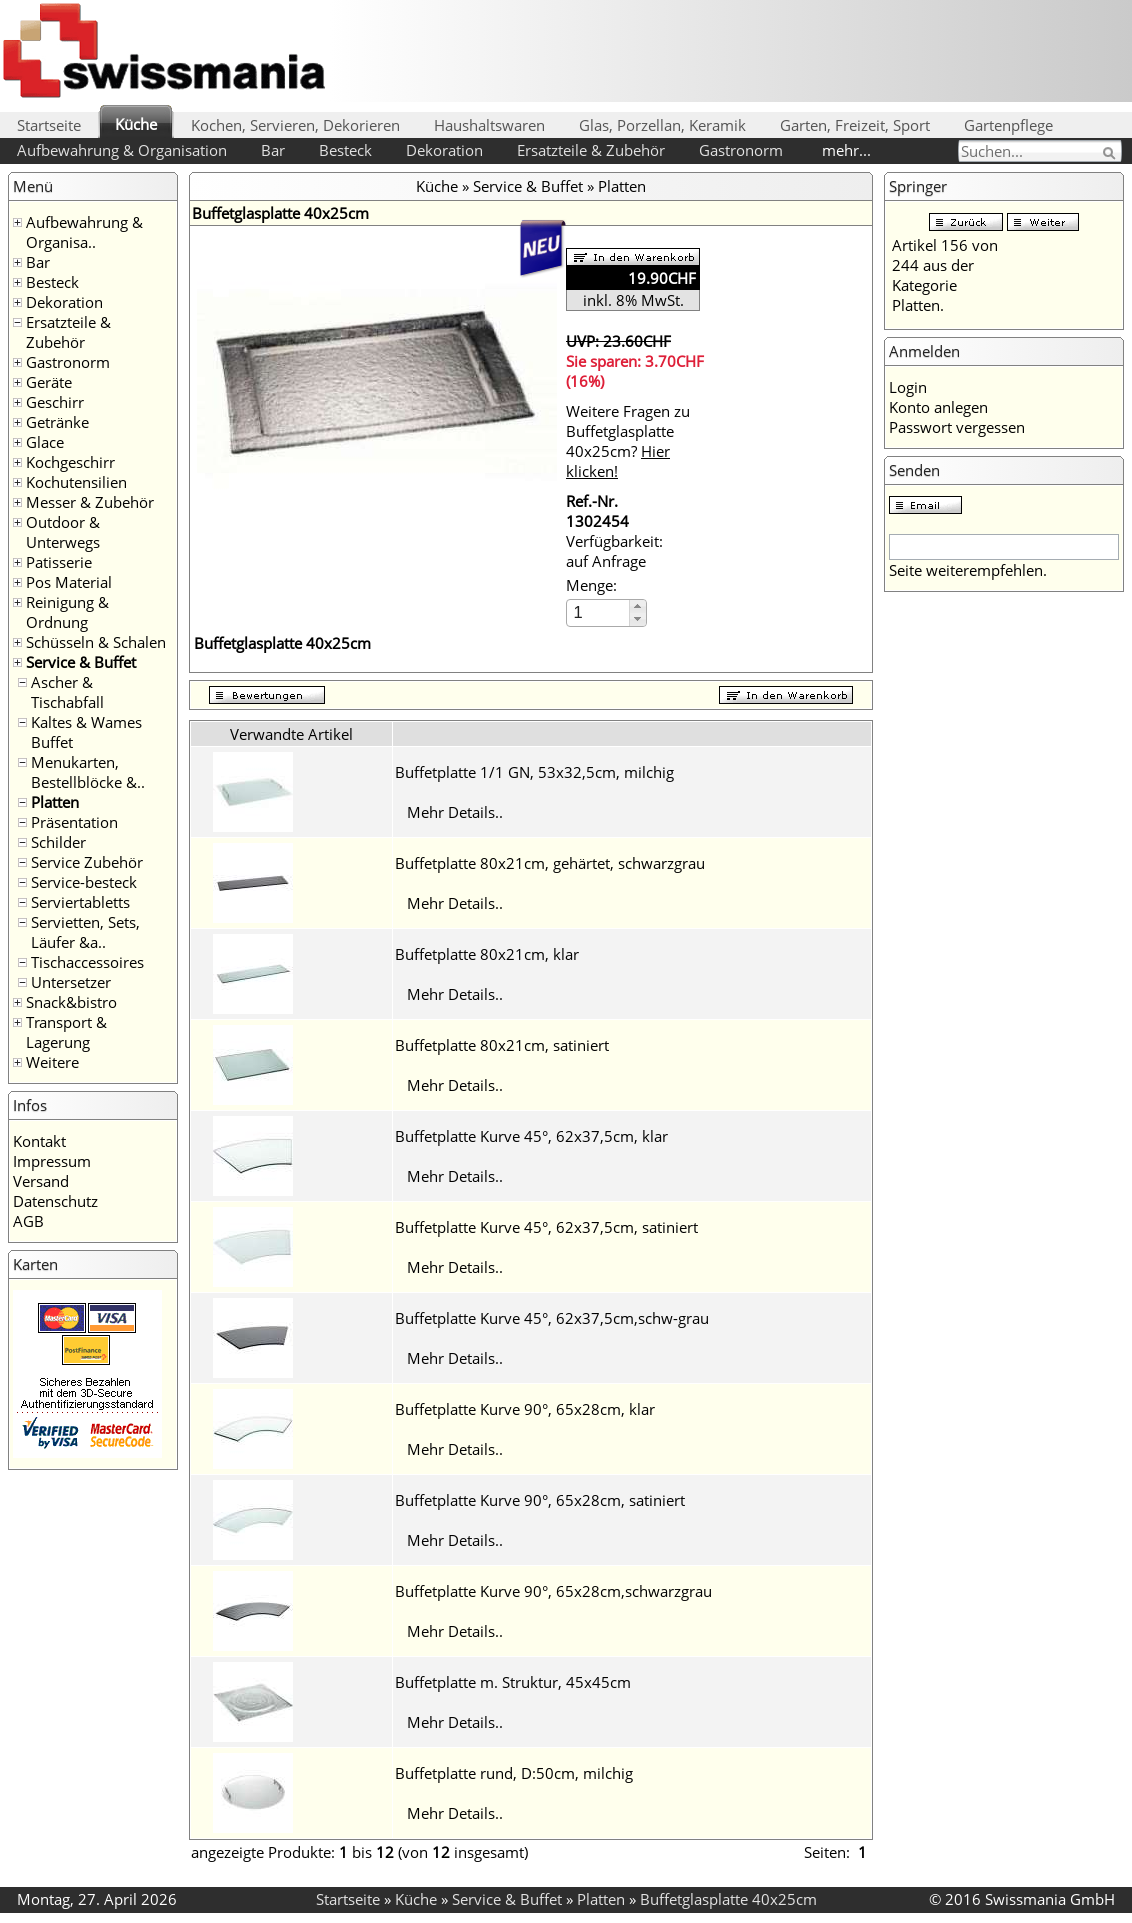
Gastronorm (741, 150)
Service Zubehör (87, 862)
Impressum (52, 1161)
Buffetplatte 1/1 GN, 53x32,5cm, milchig (534, 772)
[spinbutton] (599, 612)
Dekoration (444, 150)
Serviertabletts (80, 902)
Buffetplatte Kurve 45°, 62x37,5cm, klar (531, 1136)
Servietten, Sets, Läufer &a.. (85, 932)
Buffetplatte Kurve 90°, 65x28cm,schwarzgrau (553, 1591)
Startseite (49, 125)
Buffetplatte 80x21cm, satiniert (502, 1045)
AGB (28, 1221)
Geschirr (55, 402)
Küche (136, 124)
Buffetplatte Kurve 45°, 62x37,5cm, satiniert (546, 1227)
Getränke (57, 422)
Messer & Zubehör (90, 502)
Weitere (52, 1062)
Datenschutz (55, 1201)
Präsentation (74, 822)
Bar (273, 150)
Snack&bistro (71, 1002)
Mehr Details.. (455, 812)
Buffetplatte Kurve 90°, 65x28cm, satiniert (540, 1500)
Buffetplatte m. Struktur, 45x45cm (513, 1682)
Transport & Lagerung (66, 1032)
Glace (45, 442)
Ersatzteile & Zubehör (591, 150)
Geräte (49, 382)
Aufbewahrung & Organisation (122, 150)
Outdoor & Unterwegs (63, 532)
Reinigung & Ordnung (67, 612)
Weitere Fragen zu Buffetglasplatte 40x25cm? (628, 441)
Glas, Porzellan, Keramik (662, 125)
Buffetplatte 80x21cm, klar (487, 954)
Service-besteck (84, 882)
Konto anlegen (938, 407)
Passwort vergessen (957, 427)
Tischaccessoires (87, 962)
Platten (55, 802)
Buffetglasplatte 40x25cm (728, 1899)
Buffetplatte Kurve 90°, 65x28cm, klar (525, 1409)
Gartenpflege (1008, 125)
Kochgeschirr (70, 462)
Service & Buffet (81, 662)
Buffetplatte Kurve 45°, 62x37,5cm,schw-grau (552, 1318)
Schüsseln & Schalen (96, 642)
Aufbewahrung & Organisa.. (84, 232)
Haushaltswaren (489, 125)
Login (908, 387)
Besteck (345, 150)
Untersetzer (71, 982)
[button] (637, 606)
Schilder (58, 842)
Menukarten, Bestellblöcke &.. (88, 772)
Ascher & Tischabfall (67, 692)
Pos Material (69, 582)
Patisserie (59, 562)
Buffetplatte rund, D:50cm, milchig (514, 1773)
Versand (41, 1181)
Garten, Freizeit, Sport (855, 125)
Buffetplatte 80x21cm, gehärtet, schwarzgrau (550, 863)
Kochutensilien (76, 482)
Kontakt (39, 1141)
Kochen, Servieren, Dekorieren (295, 125)
